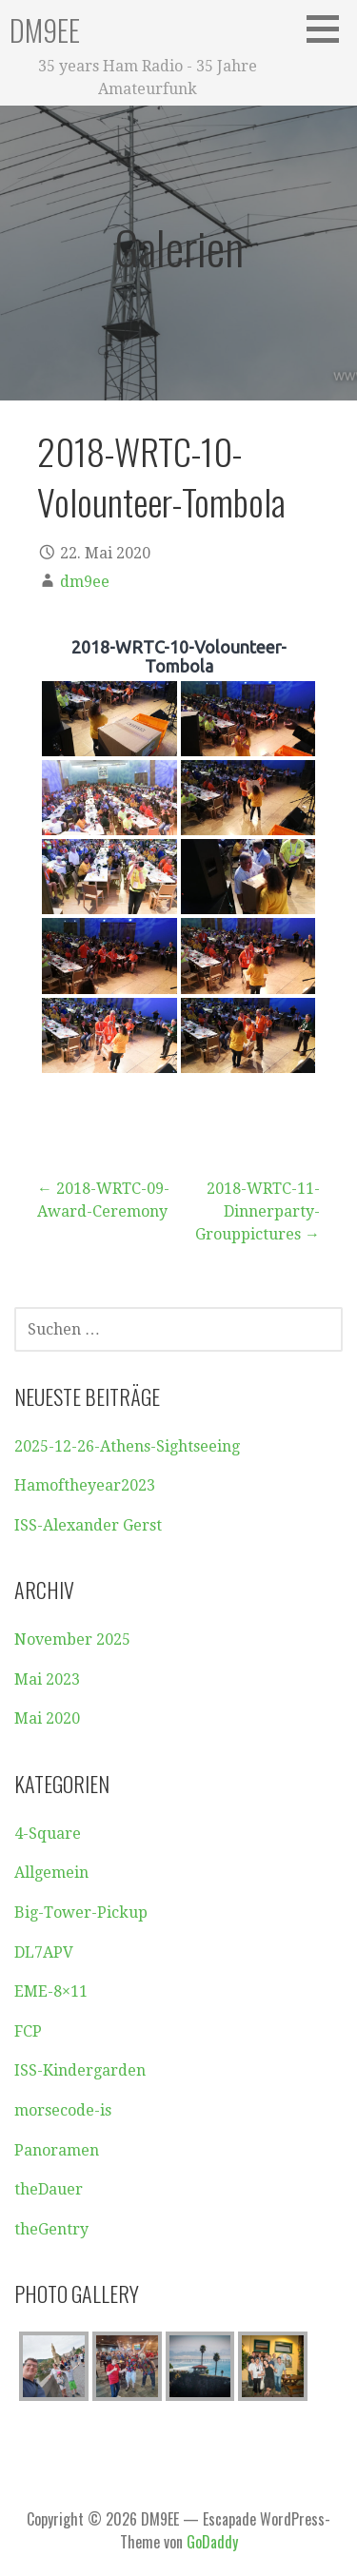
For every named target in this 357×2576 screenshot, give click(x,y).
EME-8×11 (51, 1991)
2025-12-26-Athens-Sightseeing (127, 1446)
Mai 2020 (47, 1718)
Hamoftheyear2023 (84, 1485)
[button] (329, 28)
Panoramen (56, 2150)
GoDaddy (212, 2541)
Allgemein (51, 1873)
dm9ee (84, 582)
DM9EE (45, 30)
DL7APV (43, 1952)
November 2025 (72, 1639)
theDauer (48, 2189)
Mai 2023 (47, 1679)
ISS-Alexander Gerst (88, 1525)
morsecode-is (62, 2110)
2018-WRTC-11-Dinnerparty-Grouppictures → (257, 1211)
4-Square (47, 1834)
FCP (28, 2031)
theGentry (51, 2229)
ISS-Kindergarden (80, 2070)
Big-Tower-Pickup (81, 1912)
